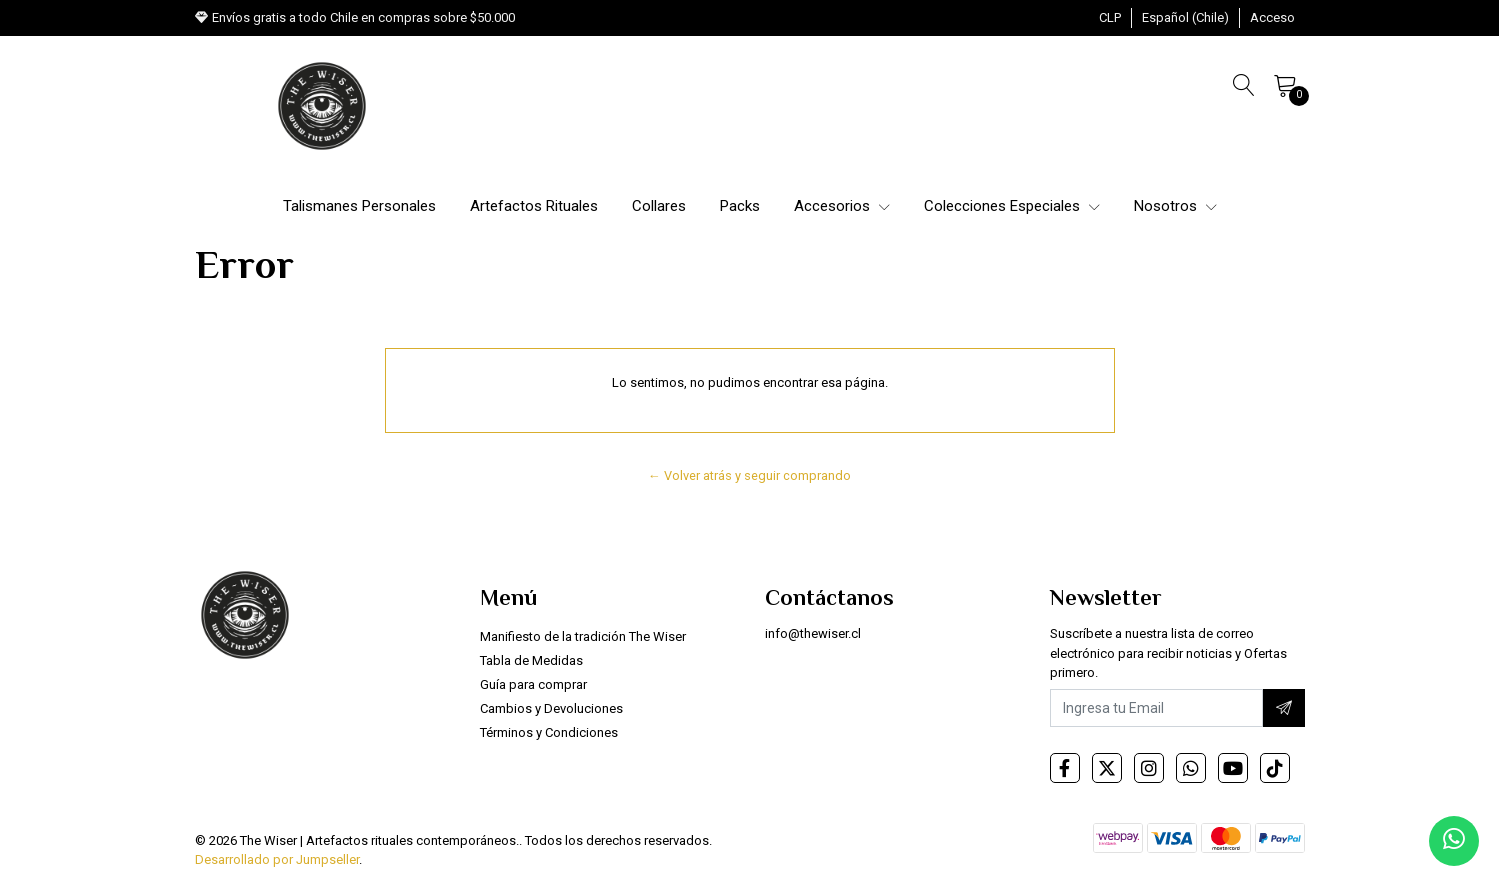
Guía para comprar (533, 684)
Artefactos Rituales (534, 206)
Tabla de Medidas (531, 660)
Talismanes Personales (359, 206)
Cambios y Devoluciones (551, 708)
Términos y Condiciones (549, 732)
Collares (659, 206)
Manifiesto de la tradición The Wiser (583, 636)
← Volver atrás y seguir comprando (749, 475)
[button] (1110, 18)
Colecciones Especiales (1012, 206)
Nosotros (1175, 206)
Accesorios (842, 206)
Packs (740, 206)
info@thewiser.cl (813, 633)
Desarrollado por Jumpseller (277, 859)
